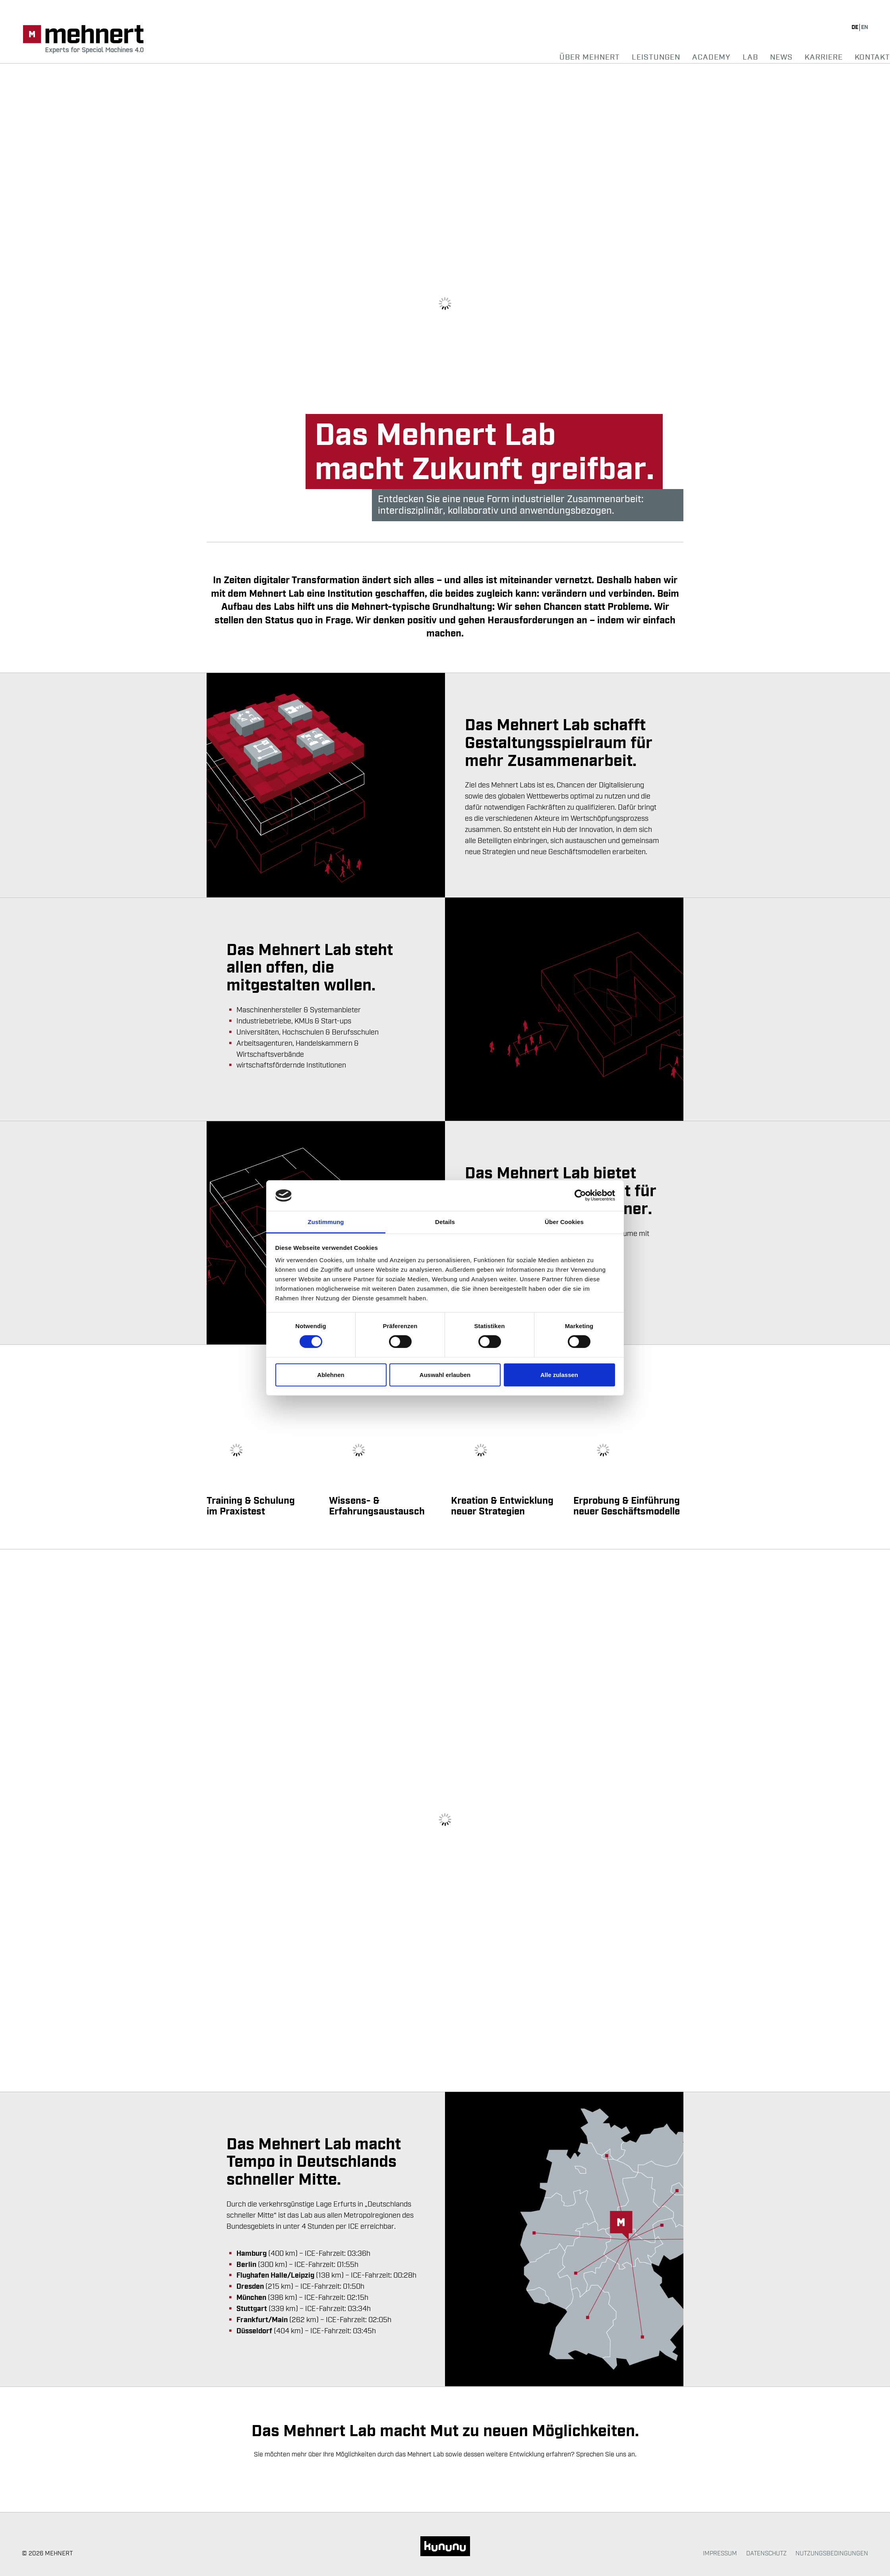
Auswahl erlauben (445, 1374)
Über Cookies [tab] (564, 1221)
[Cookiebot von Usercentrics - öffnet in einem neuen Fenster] (580, 1195)
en (864, 27)
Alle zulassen (559, 1374)
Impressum (720, 2553)
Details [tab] (445, 1221)
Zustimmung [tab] (326, 1221)
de (855, 27)
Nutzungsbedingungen (831, 2553)
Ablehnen (330, 1374)
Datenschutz (766, 2553)
